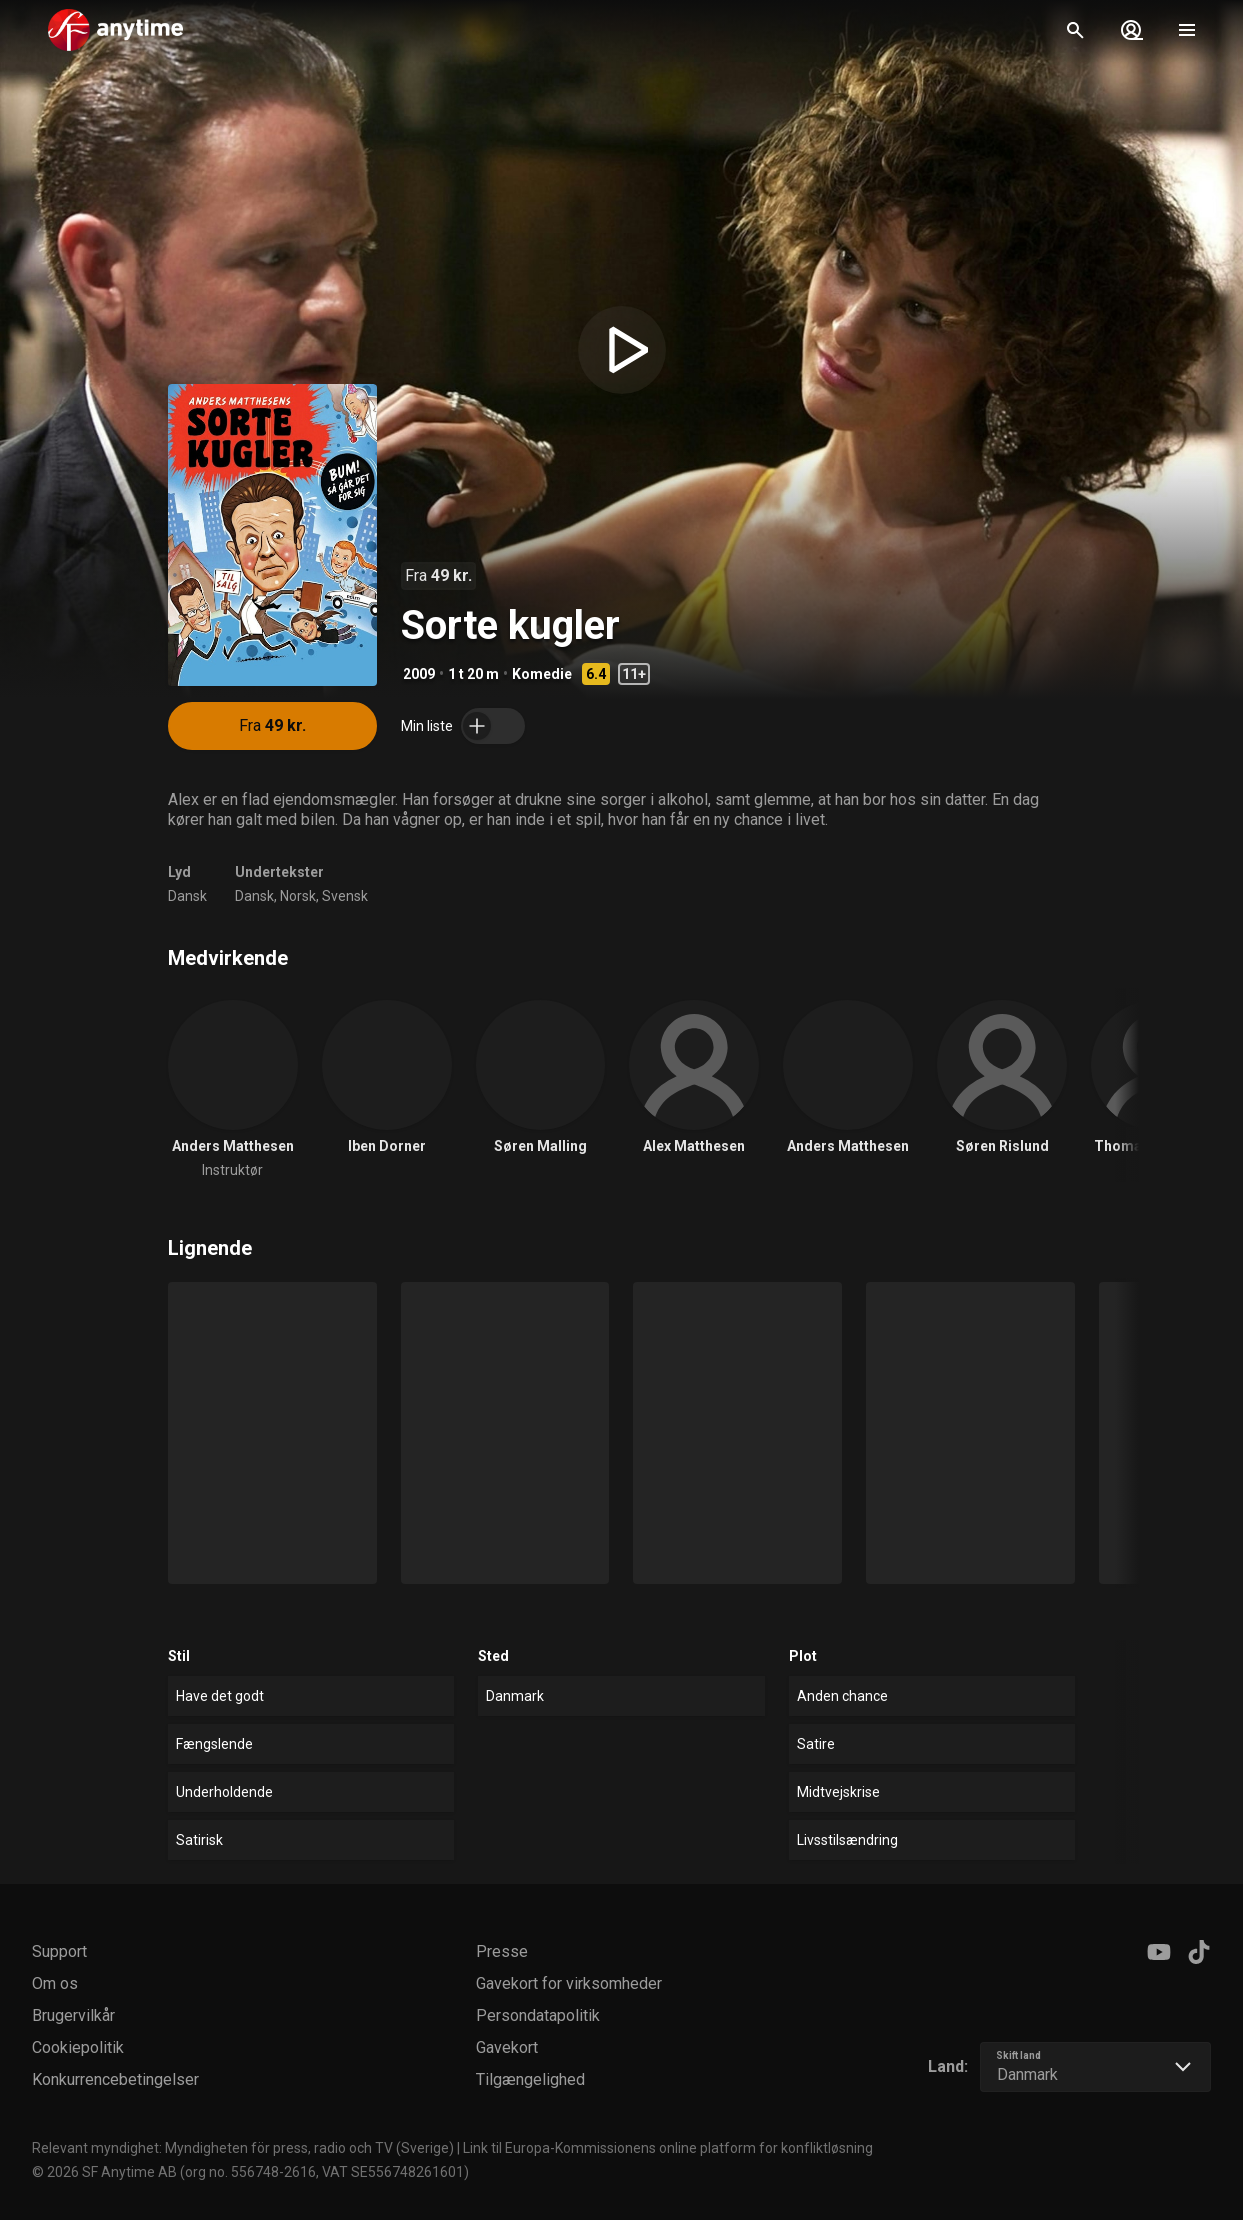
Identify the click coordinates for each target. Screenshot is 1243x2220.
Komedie (542, 674)
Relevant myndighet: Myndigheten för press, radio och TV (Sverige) (243, 2148)
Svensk (345, 896)
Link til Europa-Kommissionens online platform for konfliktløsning (668, 2148)
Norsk (298, 896)
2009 (419, 674)
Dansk (187, 896)
